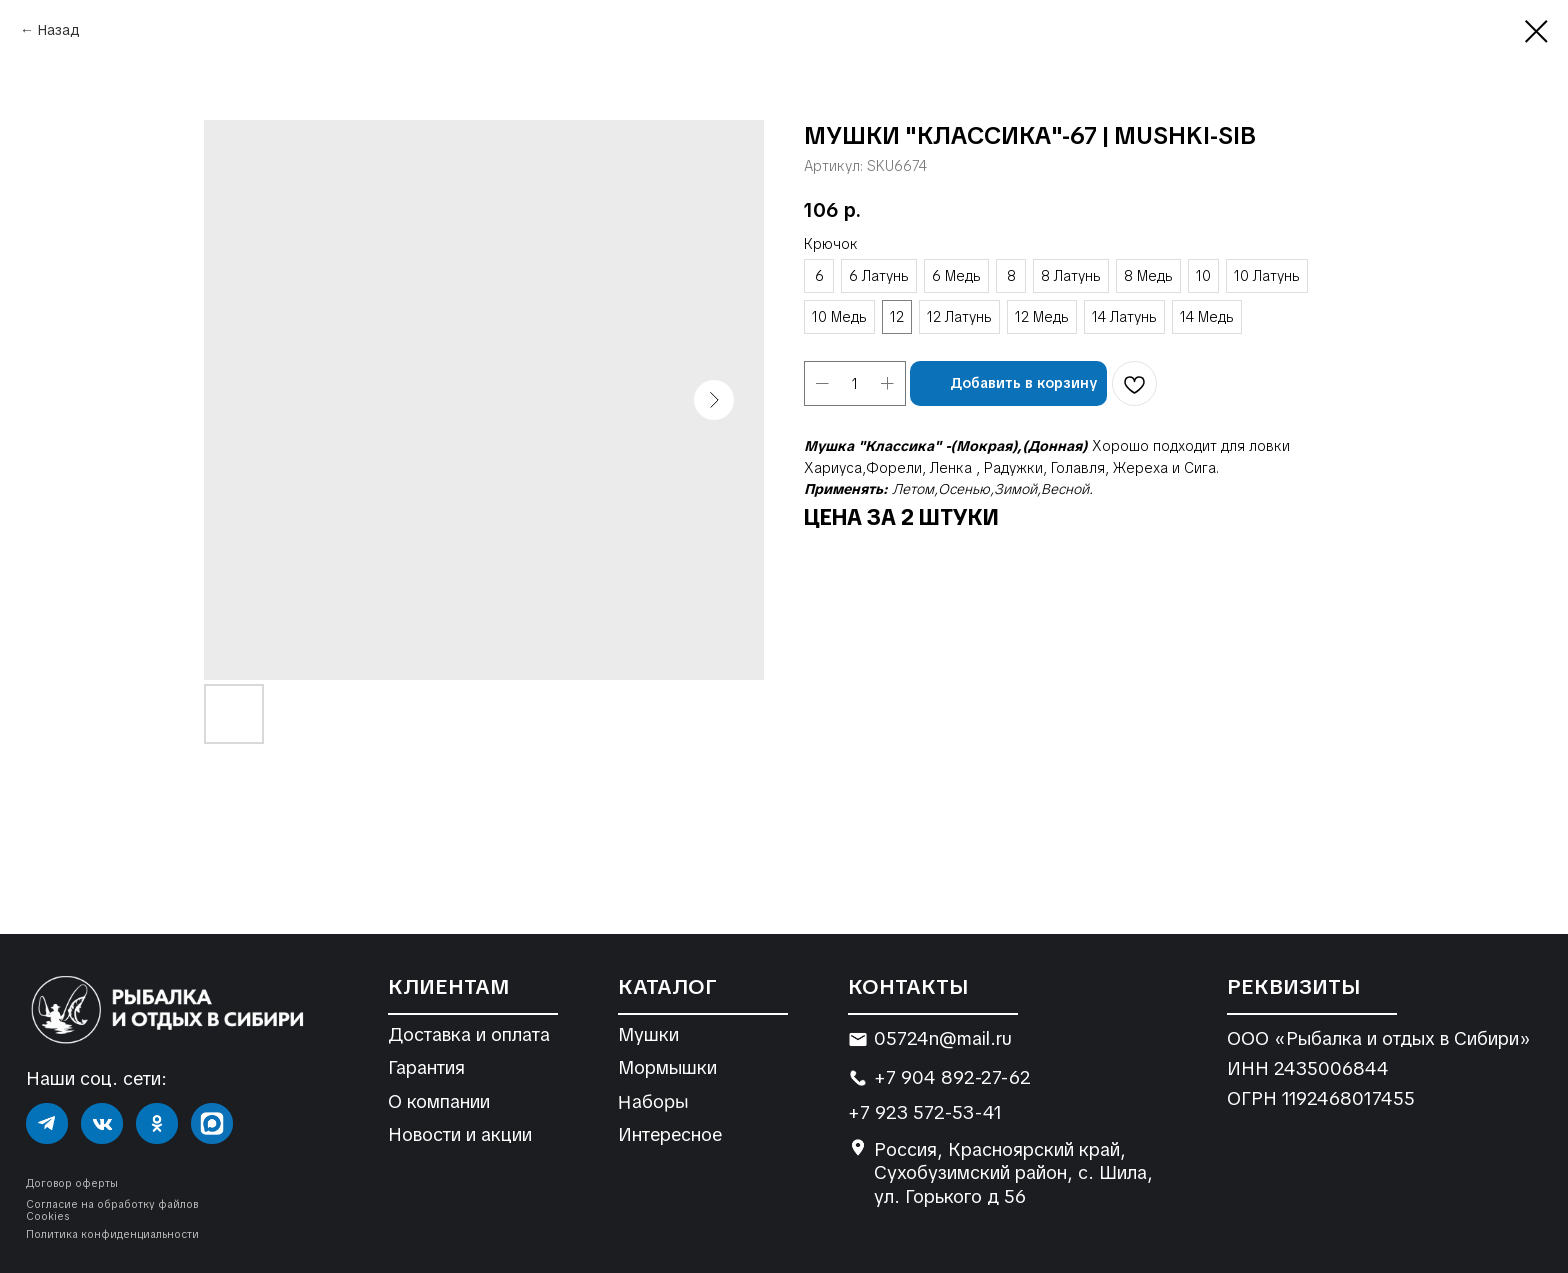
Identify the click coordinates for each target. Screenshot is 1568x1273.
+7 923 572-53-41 (925, 1112)
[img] (47, 1124)
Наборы (653, 1101)
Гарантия (426, 1067)
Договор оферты (72, 1183)
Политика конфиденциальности (112, 1234)
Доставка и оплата (469, 1034)
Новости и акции (460, 1134)
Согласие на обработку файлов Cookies (112, 1210)
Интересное (670, 1134)
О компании (439, 1101)
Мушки (648, 1034)
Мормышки (667, 1067)
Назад (59, 30)
